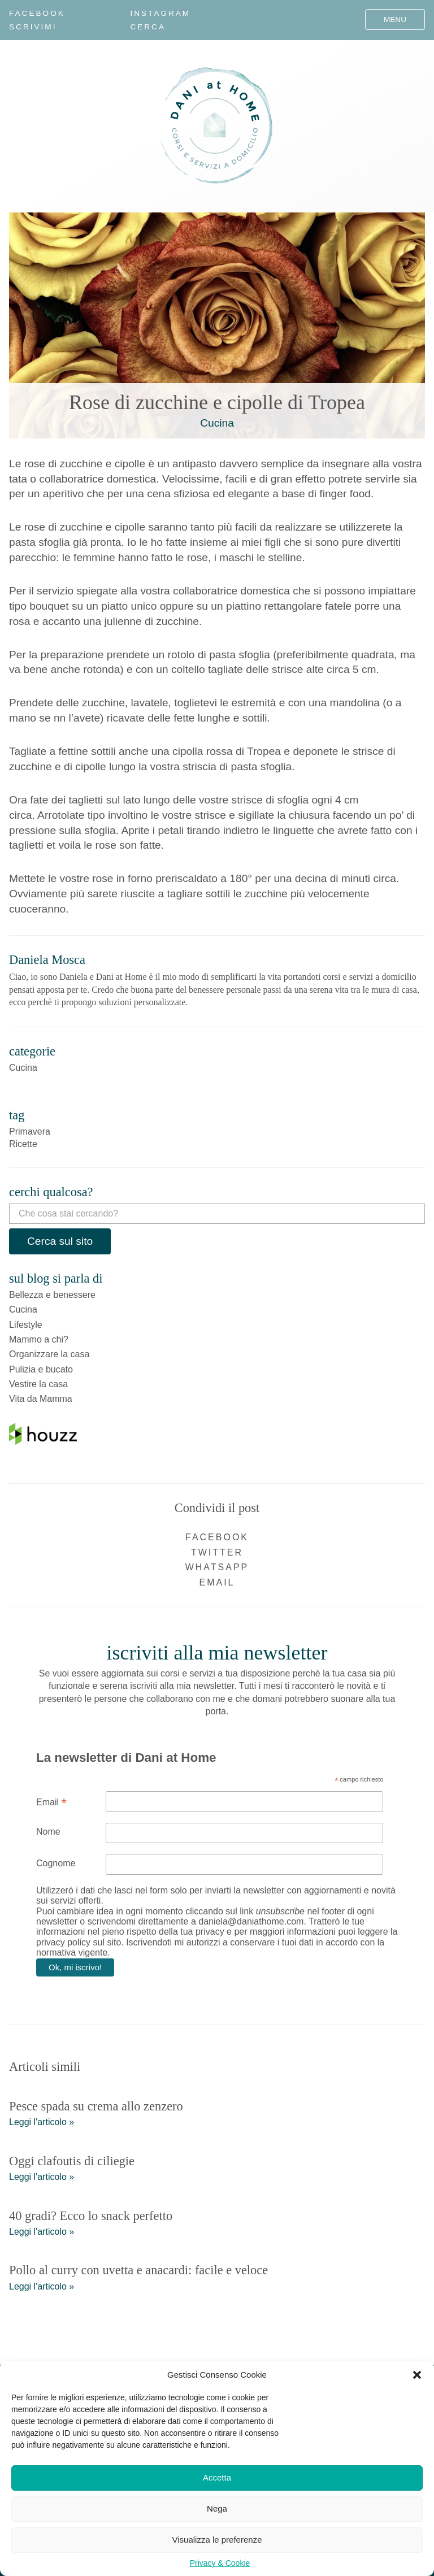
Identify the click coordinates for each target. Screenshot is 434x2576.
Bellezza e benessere (52, 1295)
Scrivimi (33, 27)
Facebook (37, 13)
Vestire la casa (38, 1384)
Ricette (23, 1144)
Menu (395, 19)
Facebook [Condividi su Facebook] (217, 1537)
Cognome (55, 1863)
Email (51, 1802)
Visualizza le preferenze (217, 2539)
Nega (217, 2508)
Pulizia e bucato (41, 1369)
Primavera (29, 1131)
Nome (48, 1831)
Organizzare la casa (49, 1354)
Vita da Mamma (40, 1399)
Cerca (148, 27)
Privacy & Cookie (220, 2563)
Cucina (217, 423)
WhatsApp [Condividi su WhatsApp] (217, 1567)
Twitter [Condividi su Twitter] (217, 1552)
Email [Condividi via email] (217, 1582)
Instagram (160, 13)
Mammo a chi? (38, 1339)
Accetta (217, 2477)
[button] (417, 2374)
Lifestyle (25, 1325)
